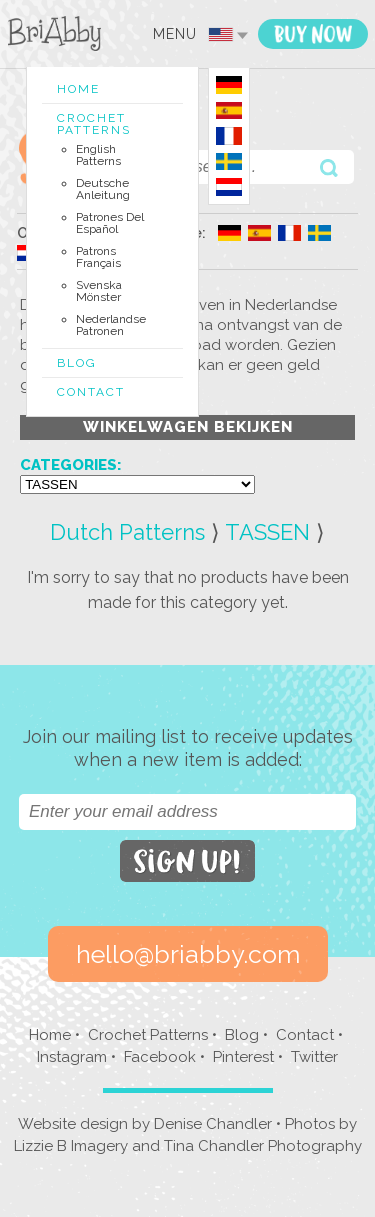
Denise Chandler (213, 1124)
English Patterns (98, 155)
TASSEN (267, 532)
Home (78, 89)
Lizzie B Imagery (71, 1146)
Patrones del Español (110, 223)
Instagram (72, 1057)
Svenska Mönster (99, 291)
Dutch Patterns (127, 532)
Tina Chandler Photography (263, 1146)
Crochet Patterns (94, 124)
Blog (77, 363)
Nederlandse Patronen (111, 325)
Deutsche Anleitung (103, 189)
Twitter (314, 1057)
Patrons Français (98, 257)
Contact (91, 392)
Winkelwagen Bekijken (188, 427)
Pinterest (243, 1057)
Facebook (160, 1057)
